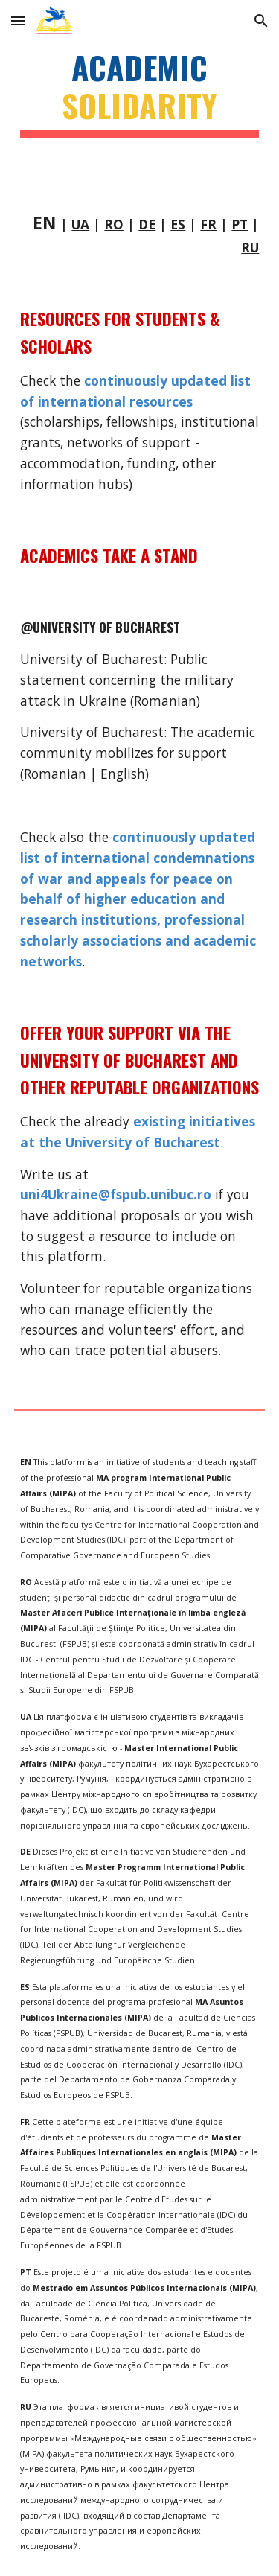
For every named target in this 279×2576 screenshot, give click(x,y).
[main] (140, 93)
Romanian (165, 701)
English (122, 773)
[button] (18, 20)
